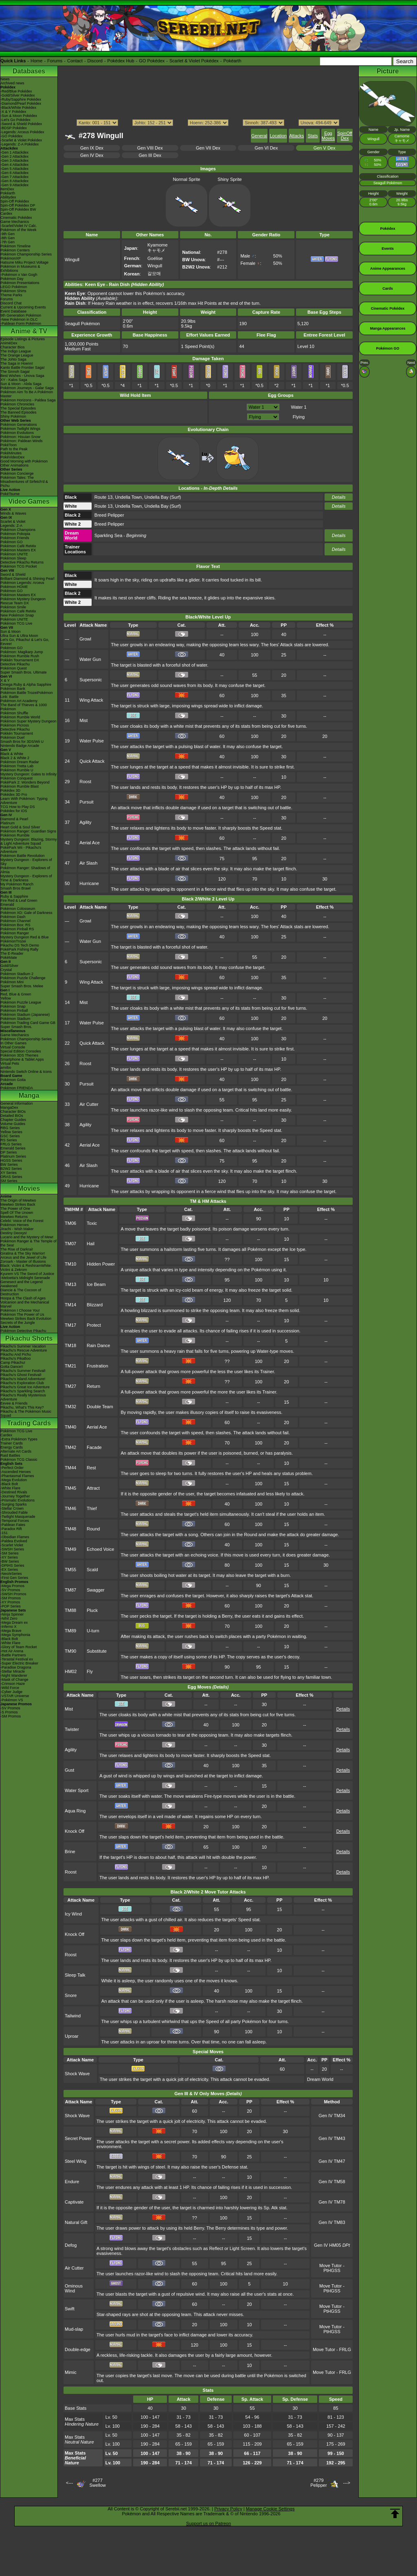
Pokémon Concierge (17, 473)
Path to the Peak (14, 449)
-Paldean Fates (12, 1525)
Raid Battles (10, 1455)
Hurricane (89, 883)
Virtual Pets (9, 1063)
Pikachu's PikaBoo (15, 1358)
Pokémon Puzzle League (20, 1002)
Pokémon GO (11, 542)
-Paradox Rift (11, 1529)
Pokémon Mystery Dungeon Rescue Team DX (23, 601)
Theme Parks (11, 295)
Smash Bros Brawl (15, 888)
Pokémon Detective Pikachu (23, 1331)
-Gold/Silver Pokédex (17, 95)
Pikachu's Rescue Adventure (23, 1350)
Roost (85, 781)
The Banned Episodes (18, 412)
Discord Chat (11, 303)
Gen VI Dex (266, 147)
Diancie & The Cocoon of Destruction (20, 1292)
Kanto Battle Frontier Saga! (22, 367)
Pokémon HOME (14, 587)
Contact (75, 60)
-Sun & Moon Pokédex (18, 116)
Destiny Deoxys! (13, 1233)
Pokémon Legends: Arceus (22, 583)
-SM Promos (10, 1598)
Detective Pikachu (15, 664)
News (5, 79)
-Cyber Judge (11, 1692)
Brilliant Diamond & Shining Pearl (27, 579)
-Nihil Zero (9, 1618)
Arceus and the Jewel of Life (23, 1257)
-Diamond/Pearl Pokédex (20, 103)
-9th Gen (7, 234)
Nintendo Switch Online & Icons (26, 1072)
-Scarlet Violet (11, 1545)
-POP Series (10, 1606)
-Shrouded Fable (14, 1512)
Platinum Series (13, 1156)
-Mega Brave (11, 1631)
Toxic (92, 1223)
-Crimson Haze (12, 1684)
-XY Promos (10, 1602)
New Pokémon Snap (17, 615)
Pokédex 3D (10, 790)
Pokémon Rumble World (20, 717)
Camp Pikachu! (12, 1363)
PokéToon (8, 445)
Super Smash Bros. (16, 1027)
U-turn (93, 1630)
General (259, 135)
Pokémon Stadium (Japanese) (25, 1015)
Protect (94, 1325)
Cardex (6, 213)
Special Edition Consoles (20, 1051)
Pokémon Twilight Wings (20, 429)
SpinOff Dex (344, 136)
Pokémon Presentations (20, 283)
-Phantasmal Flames (17, 1476)
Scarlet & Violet (12, 522)
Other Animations (14, 465)
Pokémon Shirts (13, 291)
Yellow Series (11, 1132)
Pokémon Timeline (15, 246)
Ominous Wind (74, 2288)
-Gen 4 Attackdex (14, 165)
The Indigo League (15, 351)
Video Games (28, 501)
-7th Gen (7, 242)
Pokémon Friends (14, 538)
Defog (71, 2245)
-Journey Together (15, 1496)
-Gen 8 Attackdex (14, 181)
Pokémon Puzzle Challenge (23, 978)
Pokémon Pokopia (15, 534)
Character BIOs (13, 1112)
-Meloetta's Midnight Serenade (25, 1278)
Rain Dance (98, 1345)
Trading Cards (29, 1423)
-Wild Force (9, 1688)
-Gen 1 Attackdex (14, 152)
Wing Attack (91, 700)
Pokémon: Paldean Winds (21, 441)
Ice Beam (96, 1284)
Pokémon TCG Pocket (18, 566)
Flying (299, 416)
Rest (91, 1467)
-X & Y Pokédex (13, 112)
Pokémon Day (12, 279)
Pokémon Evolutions (17, 433)
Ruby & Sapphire (14, 896)
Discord (95, 60)
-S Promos (9, 1712)
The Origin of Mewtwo (18, 1200)
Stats (312, 135)
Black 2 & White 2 (14, 758)
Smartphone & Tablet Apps (22, 1059)
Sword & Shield (13, 574)
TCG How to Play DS (17, 807)
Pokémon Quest (13, 668)
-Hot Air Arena (11, 1651)
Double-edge (77, 2349)
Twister (72, 1729)
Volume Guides (12, 1124)
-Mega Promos (12, 1586)
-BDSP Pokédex (13, 128)
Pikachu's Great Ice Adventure (25, 1387)
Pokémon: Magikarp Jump (21, 652)
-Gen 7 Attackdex (14, 177)
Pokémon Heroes (14, 1225)
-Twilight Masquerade (17, 1517)
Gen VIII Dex (150, 147)
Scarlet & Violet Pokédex (194, 60)
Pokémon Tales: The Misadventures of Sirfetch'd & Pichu (24, 482)
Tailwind (73, 2015)
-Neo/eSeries (11, 1574)
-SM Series (9, 1553)
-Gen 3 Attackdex (14, 161)
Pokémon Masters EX (18, 550)
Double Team (100, 1406)
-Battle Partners (13, 1655)
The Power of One (15, 1209)
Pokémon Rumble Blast (19, 786)
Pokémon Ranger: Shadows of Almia (25, 870)
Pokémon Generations (18, 425)
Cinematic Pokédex (16, 218)
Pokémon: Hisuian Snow (20, 437)
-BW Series (9, 1561)
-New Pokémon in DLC (19, 319)
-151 (4, 1533)
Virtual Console (12, 1047)
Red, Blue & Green (15, 994)
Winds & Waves (13, 513)
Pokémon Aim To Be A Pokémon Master (26, 394)
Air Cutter (88, 1104)
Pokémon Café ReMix (18, 546)
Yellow (5, 998)
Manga (29, 1095)
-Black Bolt (9, 1484)
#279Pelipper (318, 2483)
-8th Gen (7, 238)
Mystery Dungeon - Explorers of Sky (26, 862)
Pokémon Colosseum (17, 909)
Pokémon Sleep (13, 558)
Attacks (296, 135)
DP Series (8, 1152)
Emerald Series (13, 1148)
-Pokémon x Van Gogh (18, 275)
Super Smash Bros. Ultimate (23, 672)
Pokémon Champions (17, 530)
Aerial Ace (89, 842)
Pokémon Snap (13, 1006)
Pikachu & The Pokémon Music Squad (25, 1413)
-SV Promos (10, 1590)
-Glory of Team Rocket (18, 1647)
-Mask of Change (14, 1680)
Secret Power (78, 2138)
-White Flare (10, 1488)
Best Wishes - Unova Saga (22, 376)
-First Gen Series (14, 1578)
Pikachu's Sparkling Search (22, 1391)
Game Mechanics (14, 222)
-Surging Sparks (13, 1504)
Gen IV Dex (91, 155)
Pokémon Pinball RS (17, 929)
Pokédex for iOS (13, 811)
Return (93, 1386)
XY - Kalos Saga (13, 380)
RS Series (8, 1140)
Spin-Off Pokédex (14, 201)
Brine (70, 1851)
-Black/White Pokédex (18, 108)
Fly (90, 1671)
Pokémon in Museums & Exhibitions (20, 268)
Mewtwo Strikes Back (17, 1204)
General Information (16, 1103)
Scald (92, 1569)
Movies (29, 1188)
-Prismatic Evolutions (17, 1500)
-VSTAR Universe (14, 1696)
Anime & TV (29, 331)
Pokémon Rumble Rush (19, 656)
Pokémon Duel (12, 737)
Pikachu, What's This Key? (22, 1407)
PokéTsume (10, 494)
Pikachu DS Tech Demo (19, 945)
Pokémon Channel (15, 921)
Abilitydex (8, 197)
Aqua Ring (75, 1810)
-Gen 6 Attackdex (14, 173)
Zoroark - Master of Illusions (23, 1261)
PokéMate (8, 958)
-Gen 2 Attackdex (14, 156)
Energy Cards (11, 1447)
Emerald (7, 905)
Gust (69, 1770)
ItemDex (7, 189)
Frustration (97, 1365)
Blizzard (95, 1304)
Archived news (12, 83)
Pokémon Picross (14, 725)
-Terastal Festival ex (16, 1659)
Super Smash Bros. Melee (21, 986)
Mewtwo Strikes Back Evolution (25, 1319)
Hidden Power (101, 1264)
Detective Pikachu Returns (22, 562)
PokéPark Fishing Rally (19, 949)
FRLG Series (11, 1144)
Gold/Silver (9, 966)
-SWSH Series (12, 1549)
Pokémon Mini (12, 982)
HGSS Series (11, 1160)
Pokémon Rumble (15, 835)
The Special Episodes (18, 408)
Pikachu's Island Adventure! (22, 1379)
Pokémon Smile (13, 607)
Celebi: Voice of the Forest (22, 1221)
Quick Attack (91, 761)
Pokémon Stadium (15, 1019)
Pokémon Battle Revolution (22, 856)
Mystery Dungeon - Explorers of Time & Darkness (26, 878)
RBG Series (10, 1128)
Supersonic (90, 679)
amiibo (5, 1068)
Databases (29, 71)
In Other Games (13, 1043)
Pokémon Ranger (14, 933)
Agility (85, 822)
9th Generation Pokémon (20, 315)
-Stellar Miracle (12, 1671)
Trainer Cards (11, 1443)
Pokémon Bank (12, 689)
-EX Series (9, 1570)
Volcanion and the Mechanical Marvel (24, 1304)
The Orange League (16, 355)
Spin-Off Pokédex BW (18, 209)
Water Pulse (91, 740)
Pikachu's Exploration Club (22, 1383)
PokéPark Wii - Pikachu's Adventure (20, 849)
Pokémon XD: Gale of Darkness (26, 913)
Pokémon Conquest (16, 778)
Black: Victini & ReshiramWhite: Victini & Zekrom (26, 1268)
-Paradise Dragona (15, 1667)
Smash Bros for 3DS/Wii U (22, 742)
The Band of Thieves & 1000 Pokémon (23, 707)
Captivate (74, 2202)
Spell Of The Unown (16, 1213)
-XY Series (9, 1557)
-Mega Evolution (13, 1480)
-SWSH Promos (13, 1594)
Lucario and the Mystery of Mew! (26, 1237)
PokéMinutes (11, 453)
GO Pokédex (152, 60)
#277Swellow (97, 2483)
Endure (72, 2181)
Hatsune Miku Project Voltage (24, 262)
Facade (94, 1447)
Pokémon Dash (13, 917)
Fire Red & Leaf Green (18, 900)
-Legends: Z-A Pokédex (19, 144)
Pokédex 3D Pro (13, 795)
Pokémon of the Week (18, 230)
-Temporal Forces (14, 1521)
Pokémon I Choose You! (20, 1310)
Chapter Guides (13, 1120)
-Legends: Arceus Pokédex (22, 132)
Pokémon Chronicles (17, 404)
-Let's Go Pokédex (15, 120)
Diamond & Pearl (14, 819)
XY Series (8, 1173)
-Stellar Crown (12, 1508)
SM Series (9, 1181)
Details (339, 497)
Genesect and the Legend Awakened (21, 1284)
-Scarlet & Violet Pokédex (21, 140)
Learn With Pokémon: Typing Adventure (23, 801)
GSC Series (10, 1136)
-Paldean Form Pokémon (20, 323)
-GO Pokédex (11, 136)
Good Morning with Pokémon (24, 461)
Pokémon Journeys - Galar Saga (27, 388)
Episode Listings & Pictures (22, 339)
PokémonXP (10, 258)
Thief (92, 1508)
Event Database (13, 311)
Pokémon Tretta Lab (16, 766)
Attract (93, 1488)
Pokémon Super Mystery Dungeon (28, 721)
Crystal (6, 970)
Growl (85, 638)
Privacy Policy (228, 2508)
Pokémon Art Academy (18, 701)
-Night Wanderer (13, 1675)
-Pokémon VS (11, 1700)
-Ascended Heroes (15, 1472)
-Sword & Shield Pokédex (21, 124)
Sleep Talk (75, 1975)
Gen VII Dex (208, 147)
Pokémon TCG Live (16, 623)
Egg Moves (328, 136)
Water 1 (298, 407)
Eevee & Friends (14, 1403)
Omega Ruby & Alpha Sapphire (25, 685)
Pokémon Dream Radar (19, 762)
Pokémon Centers (15, 250)
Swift (70, 2308)
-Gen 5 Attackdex (14, 169)
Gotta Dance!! (11, 1367)
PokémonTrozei (13, 941)
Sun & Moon (10, 632)
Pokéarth (232, 60)
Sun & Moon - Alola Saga (21, 384)
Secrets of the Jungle (17, 1323)
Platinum (7, 823)
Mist (83, 720)
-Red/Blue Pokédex (16, 91)
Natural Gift (76, 2222)
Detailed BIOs (11, 1116)
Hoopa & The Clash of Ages (23, 1298)
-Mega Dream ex (14, 1622)
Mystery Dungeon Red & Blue (24, 937)
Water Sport (76, 1790)
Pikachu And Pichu (15, 1354)
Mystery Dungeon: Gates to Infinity (28, 774)
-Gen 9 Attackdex (14, 185)
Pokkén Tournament (16, 733)
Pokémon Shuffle (14, 713)
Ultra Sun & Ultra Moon (19, 636)
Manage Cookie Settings (270, 2508)
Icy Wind (73, 1913)
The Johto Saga (13, 359)
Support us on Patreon (208, 2523)
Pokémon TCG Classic (18, 1460)
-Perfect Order (12, 1468)
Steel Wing (75, 2161)
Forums (54, 60)
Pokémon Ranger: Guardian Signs (28, 831)
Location (278, 135)
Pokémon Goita (13, 1080)
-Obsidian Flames (14, 1537)
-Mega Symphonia (15, 1635)
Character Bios (12, 347)
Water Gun (90, 659)
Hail (90, 1243)
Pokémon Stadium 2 (16, 974)
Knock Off (74, 1831)
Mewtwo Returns (14, 1217)
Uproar (72, 2036)
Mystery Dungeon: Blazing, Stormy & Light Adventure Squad (28, 841)
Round (93, 1528)
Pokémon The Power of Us (22, 1314)
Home (36, 60)
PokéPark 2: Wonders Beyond (24, 782)
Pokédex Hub (121, 60)
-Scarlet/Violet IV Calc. (18, 226)
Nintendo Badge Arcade (19, 746)
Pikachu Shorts (29, 1338)
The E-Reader (12, 953)
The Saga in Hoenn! (16, 363)
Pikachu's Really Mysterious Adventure (23, 1397)
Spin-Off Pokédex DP (17, 205)
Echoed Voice (100, 1549)
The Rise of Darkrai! (16, 1249)
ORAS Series (11, 1177)
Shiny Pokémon (13, 416)
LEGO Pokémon (13, 287)
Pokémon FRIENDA (16, 1088)
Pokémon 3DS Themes (19, 1055)
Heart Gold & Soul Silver (20, 827)
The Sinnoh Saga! (15, 372)
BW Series (9, 1165)
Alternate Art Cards (15, 1451)
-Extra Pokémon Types (18, 1439)
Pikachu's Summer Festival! (23, 1371)
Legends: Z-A (11, 526)
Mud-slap (74, 2329)
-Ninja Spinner (12, 1614)
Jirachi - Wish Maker (17, 1229)
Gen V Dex (325, 147)
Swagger (95, 1589)
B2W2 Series (11, 1169)
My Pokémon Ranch (16, 884)
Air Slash (88, 863)
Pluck (92, 1610)
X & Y (5, 680)
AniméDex (9, 343)
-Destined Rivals (13, 1492)
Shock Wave (77, 2073)
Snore (71, 1995)
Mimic (71, 2372)
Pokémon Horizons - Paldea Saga (28, 400)
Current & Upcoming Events (23, 307)
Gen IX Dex (91, 147)
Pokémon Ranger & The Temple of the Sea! (28, 1243)
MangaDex (9, 1107)
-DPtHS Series (12, 1565)
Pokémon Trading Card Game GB (27, 1023)
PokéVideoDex (12, 457)
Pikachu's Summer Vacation (23, 1346)
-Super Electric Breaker (19, 1663)
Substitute (97, 1651)
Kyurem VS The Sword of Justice (27, 1274)
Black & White (11, 754)
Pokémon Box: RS (15, 925)
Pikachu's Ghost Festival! (21, 1375)
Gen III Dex (149, 155)
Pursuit (86, 801)
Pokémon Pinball (14, 1010)
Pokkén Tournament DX (19, 660)
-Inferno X (8, 1627)
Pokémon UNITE (14, 554)
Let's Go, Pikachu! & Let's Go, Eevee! (24, 642)
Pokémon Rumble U (16, 770)
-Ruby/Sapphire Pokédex (20, 99)
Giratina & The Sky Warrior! (22, 1253)
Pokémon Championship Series (26, 254)
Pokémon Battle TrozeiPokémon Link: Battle (26, 695)
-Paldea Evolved (13, 1541)
